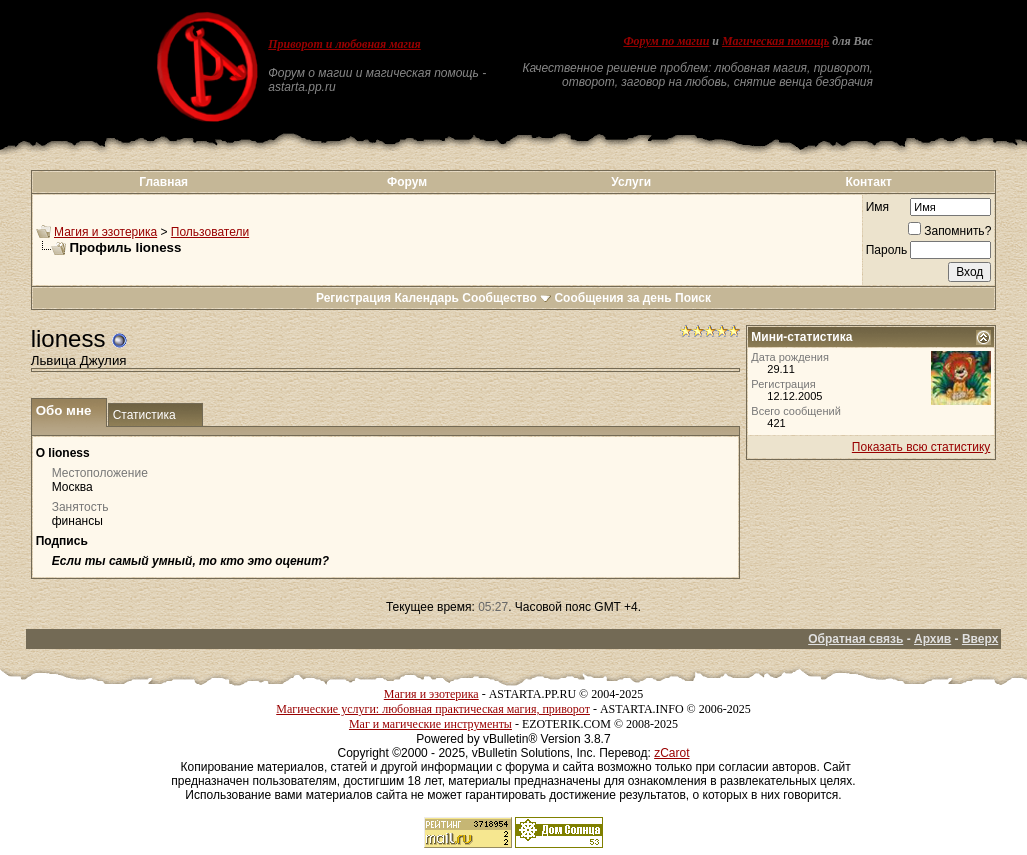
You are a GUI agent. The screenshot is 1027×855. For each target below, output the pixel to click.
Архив (932, 639)
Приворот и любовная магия (344, 44)
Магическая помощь (775, 41)
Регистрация (353, 298)
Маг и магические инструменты (430, 724)
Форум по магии (666, 41)
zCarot (671, 753)
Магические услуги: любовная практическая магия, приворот (433, 709)
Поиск (693, 298)
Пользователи (210, 232)
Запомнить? (949, 231)
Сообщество (506, 298)
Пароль (887, 250)
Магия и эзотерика (105, 232)
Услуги (631, 182)
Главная (163, 182)
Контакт (868, 182)
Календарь (426, 298)
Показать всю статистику (921, 447)
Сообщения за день (612, 298)
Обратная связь (855, 639)
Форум (407, 182)
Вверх (980, 639)
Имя (877, 207)
